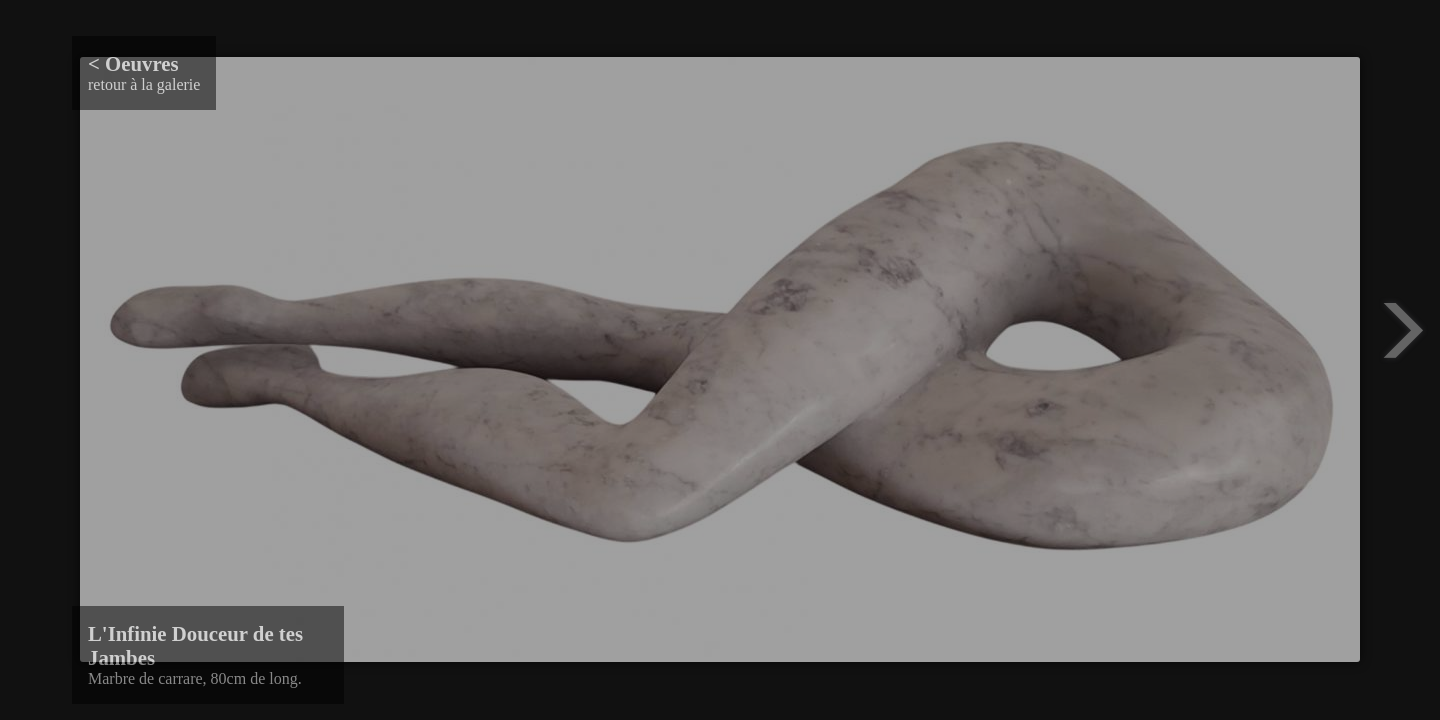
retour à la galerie (144, 72)
